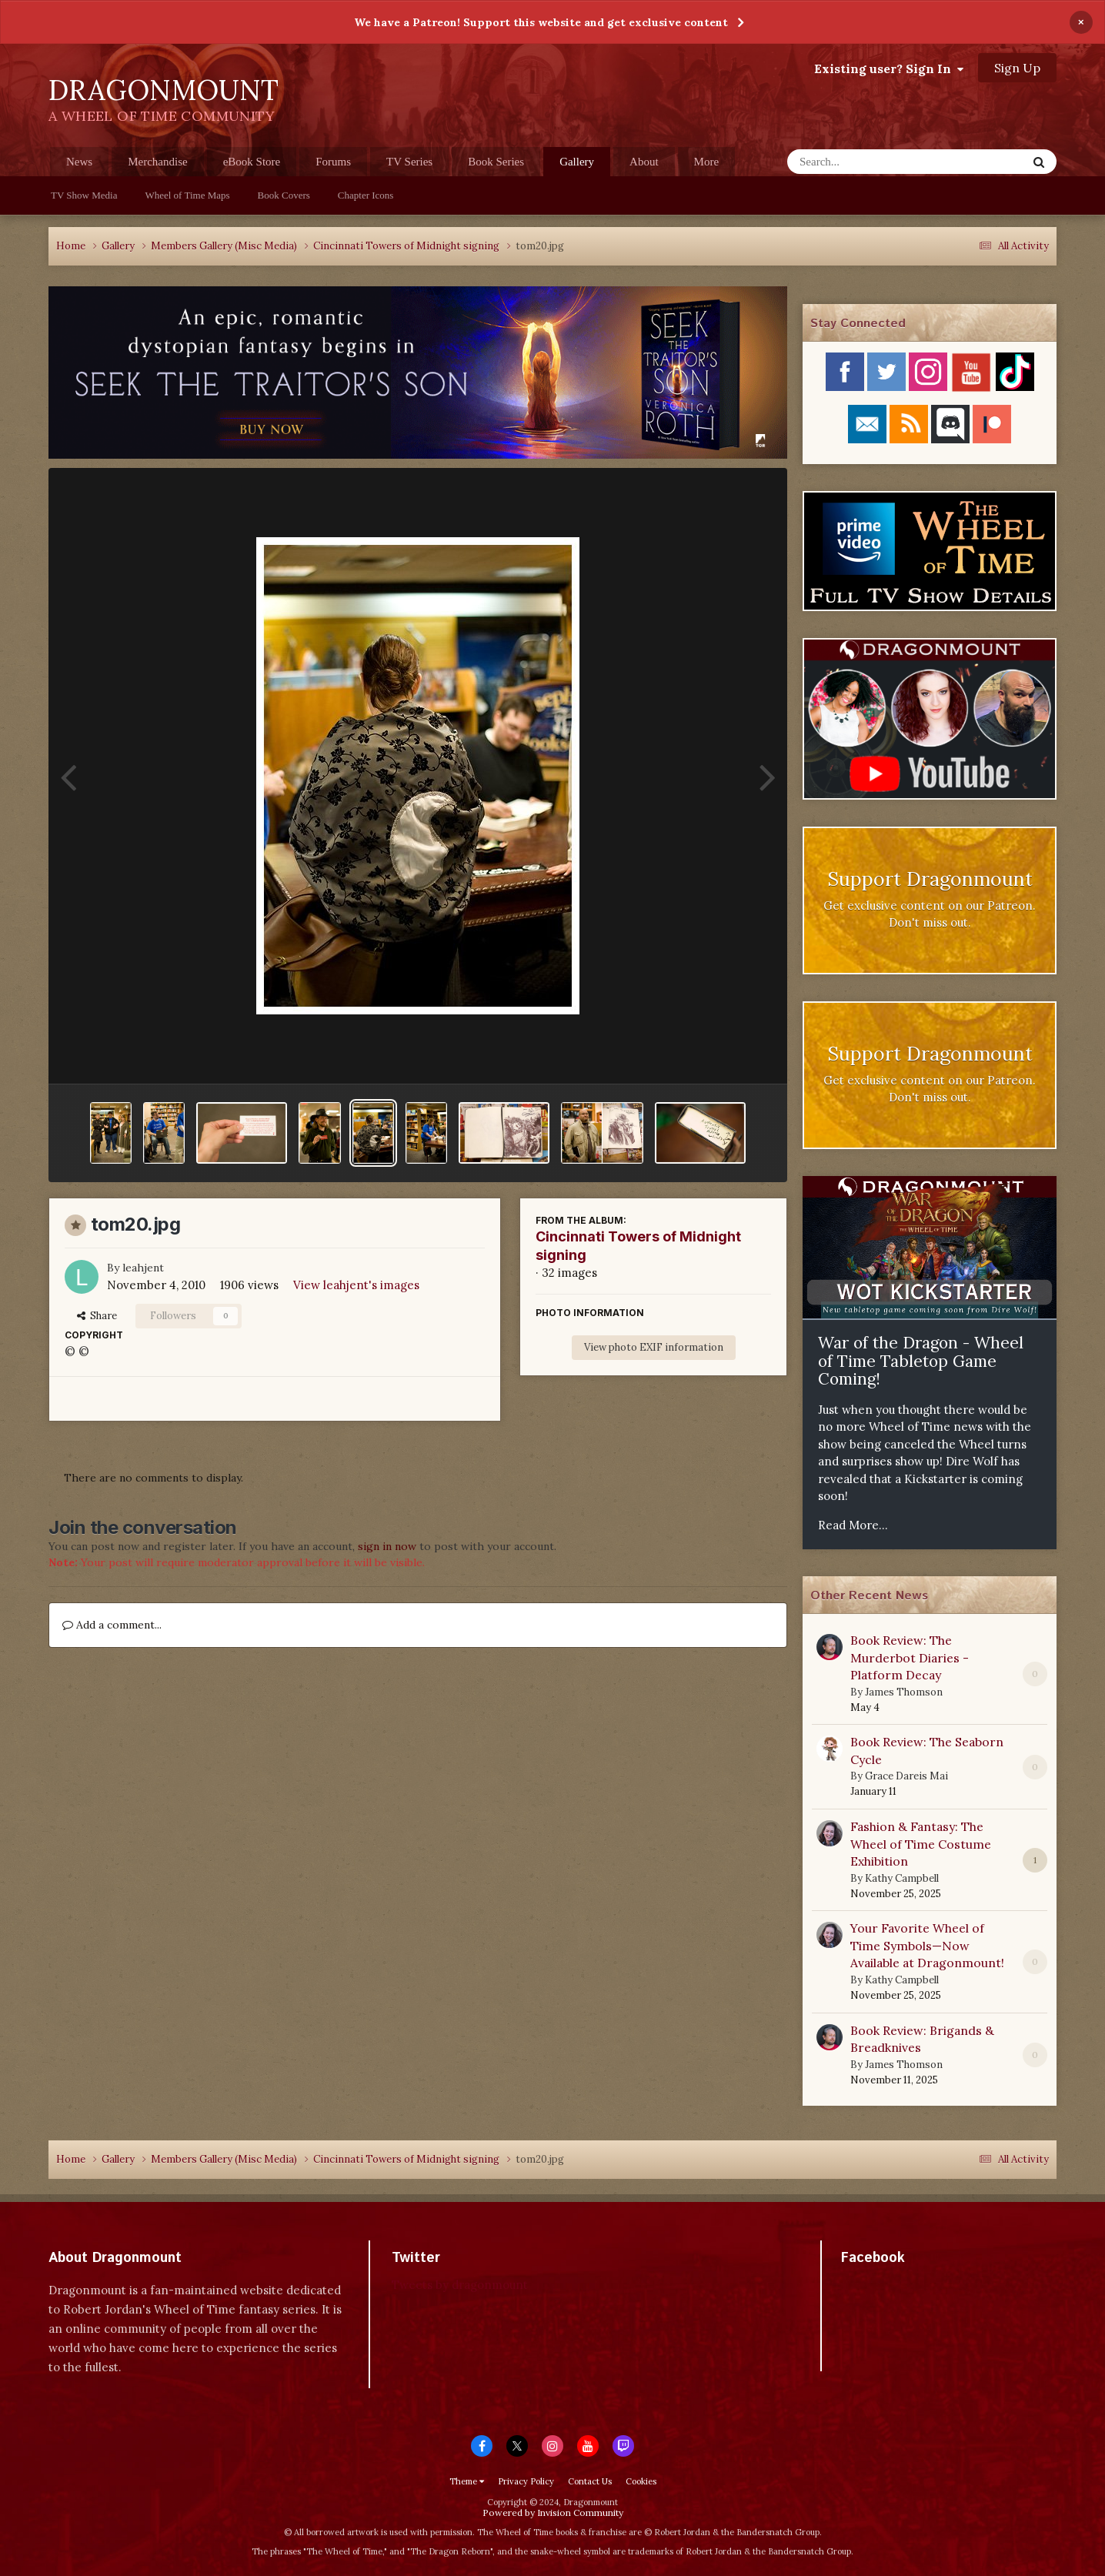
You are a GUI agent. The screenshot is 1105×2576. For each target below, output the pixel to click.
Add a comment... (112, 1625)
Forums (333, 161)
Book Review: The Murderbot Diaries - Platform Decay (909, 1657)
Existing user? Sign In (888, 68)
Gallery (576, 165)
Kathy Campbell (902, 1878)
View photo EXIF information (653, 1347)
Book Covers (284, 195)
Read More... (853, 1525)
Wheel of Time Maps (187, 195)
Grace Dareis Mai (906, 1775)
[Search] (866, 161)
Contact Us (590, 2481)
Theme (466, 2481)
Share (97, 1315)
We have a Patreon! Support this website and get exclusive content (541, 22)
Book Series (496, 161)
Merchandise (157, 161)
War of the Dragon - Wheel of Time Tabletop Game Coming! (920, 1360)
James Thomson (904, 1692)
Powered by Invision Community (552, 2512)
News (79, 161)
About (644, 161)
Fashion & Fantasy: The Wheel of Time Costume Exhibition (920, 1844)
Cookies (641, 2481)
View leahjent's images (356, 1285)
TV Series (409, 161)
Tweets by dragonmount (460, 2284)
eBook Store (252, 161)
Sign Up (1017, 67)
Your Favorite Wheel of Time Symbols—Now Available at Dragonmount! (927, 1945)
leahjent (143, 1268)
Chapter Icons (366, 195)
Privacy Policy (526, 2481)
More (706, 161)
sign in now (387, 1546)
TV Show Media (84, 195)
